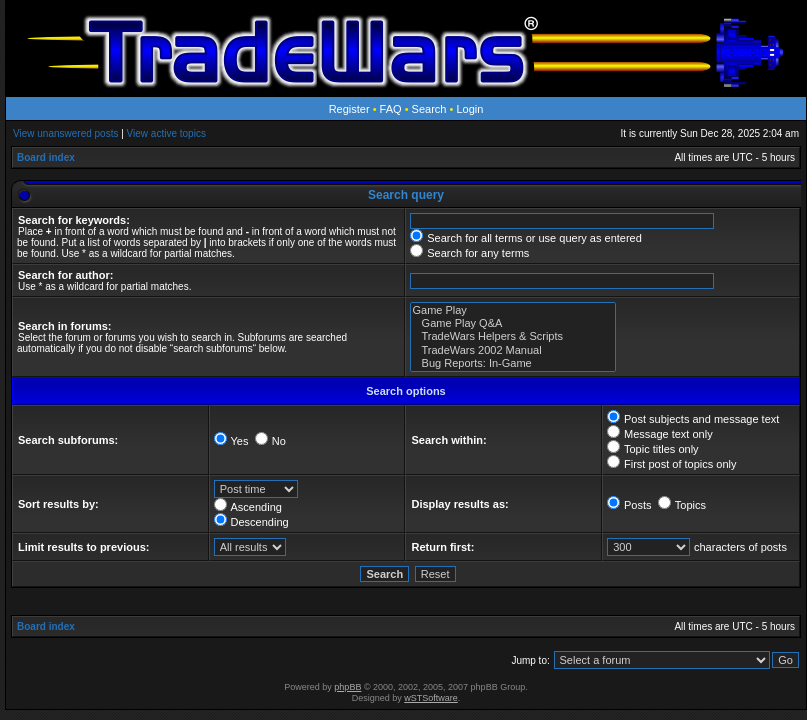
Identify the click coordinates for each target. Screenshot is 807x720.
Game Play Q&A (513, 323)
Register (349, 109)
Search (429, 109)
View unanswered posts (65, 133)
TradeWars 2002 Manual (513, 350)
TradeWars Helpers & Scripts (513, 336)
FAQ (391, 109)
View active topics (166, 133)
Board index (46, 157)
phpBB (347, 687)
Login (469, 109)
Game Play (513, 310)
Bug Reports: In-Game (513, 363)
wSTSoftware (431, 698)
